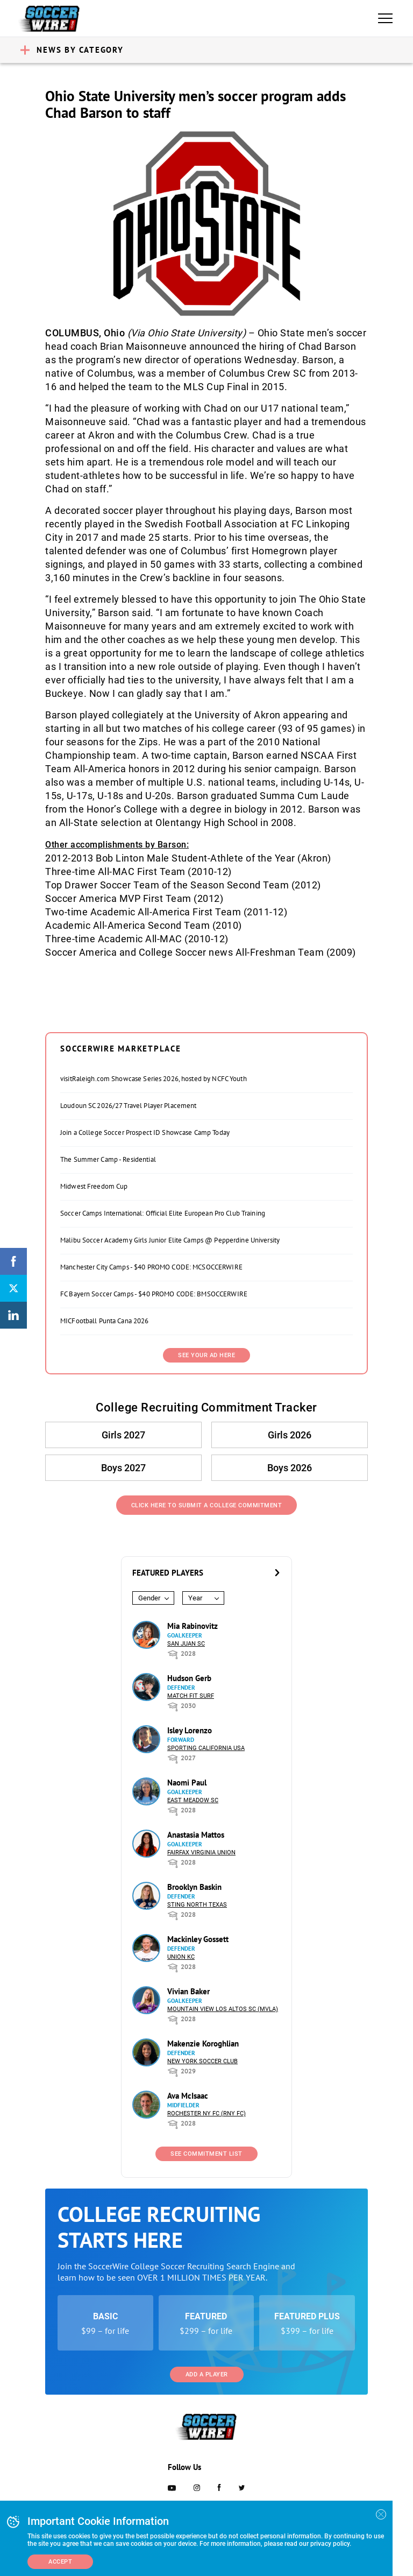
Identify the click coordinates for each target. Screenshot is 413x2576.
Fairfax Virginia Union (201, 1852)
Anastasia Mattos (195, 1835)
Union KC (181, 1956)
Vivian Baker (188, 1991)
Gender (149, 1598)
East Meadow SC (192, 1800)
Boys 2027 (123, 1467)
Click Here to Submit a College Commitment (206, 1505)
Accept (60, 2561)
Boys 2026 (289, 1467)
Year (195, 1598)
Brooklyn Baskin (194, 1887)
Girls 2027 (123, 1435)
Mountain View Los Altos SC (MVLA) (222, 2009)
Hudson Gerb (189, 1678)
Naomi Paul (186, 1782)
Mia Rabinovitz (192, 1626)
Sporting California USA (206, 1748)
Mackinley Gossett (198, 1939)
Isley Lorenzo (189, 1730)
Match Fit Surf (190, 1695)
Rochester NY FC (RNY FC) (206, 2113)
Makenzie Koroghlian (203, 2043)
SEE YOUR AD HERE (206, 1355)
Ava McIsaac (187, 2096)
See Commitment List (206, 2153)
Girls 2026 (289, 1435)
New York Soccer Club (202, 2061)
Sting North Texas (197, 1904)
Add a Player (207, 2374)
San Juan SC (186, 1643)
